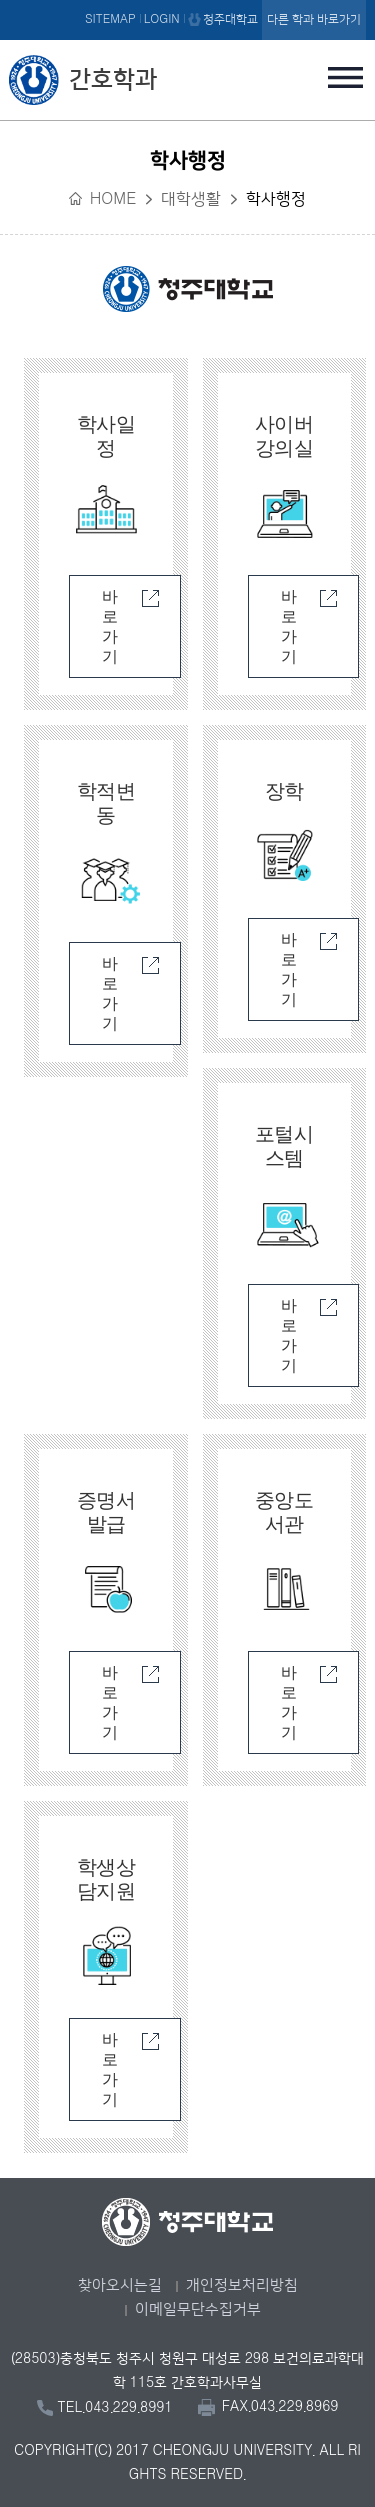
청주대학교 (230, 19)
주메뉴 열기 (346, 77)
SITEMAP (110, 19)
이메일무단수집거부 (198, 2309)
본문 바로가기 (187, 1)
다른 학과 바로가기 (314, 19)
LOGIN (162, 19)
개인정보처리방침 (242, 2285)
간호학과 (113, 80)
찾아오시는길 (120, 2285)
